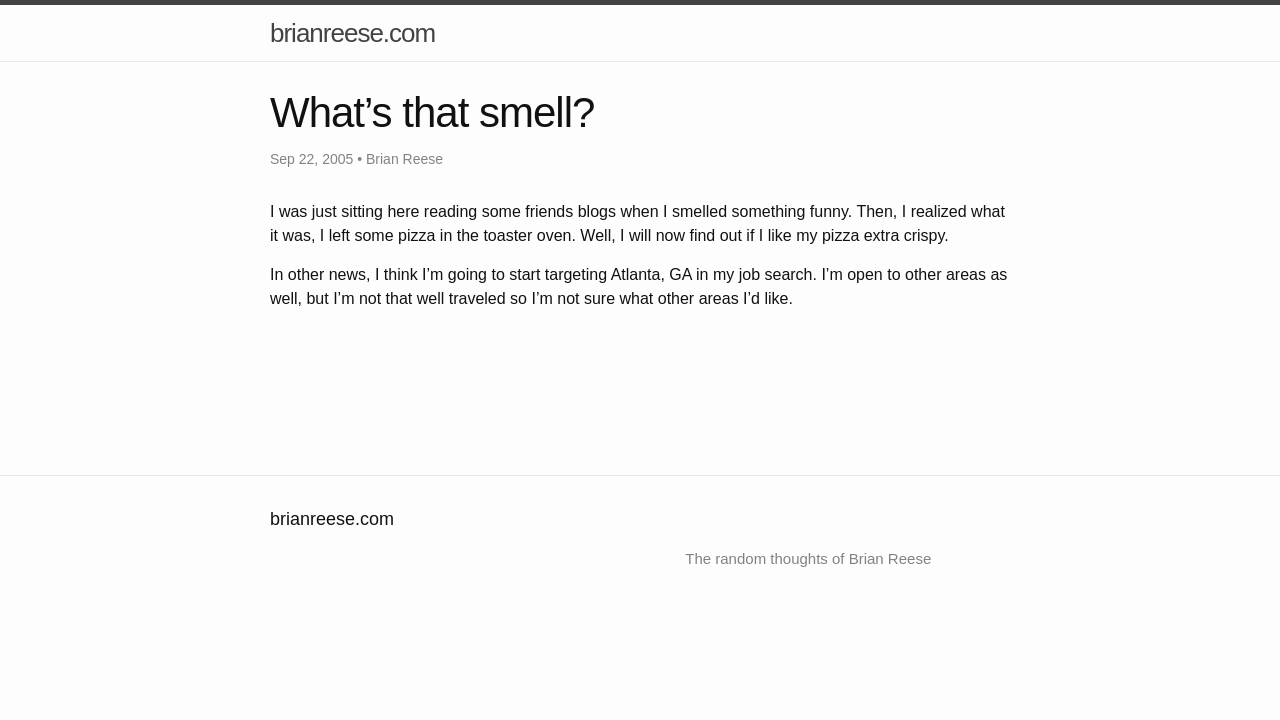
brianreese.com (352, 33)
